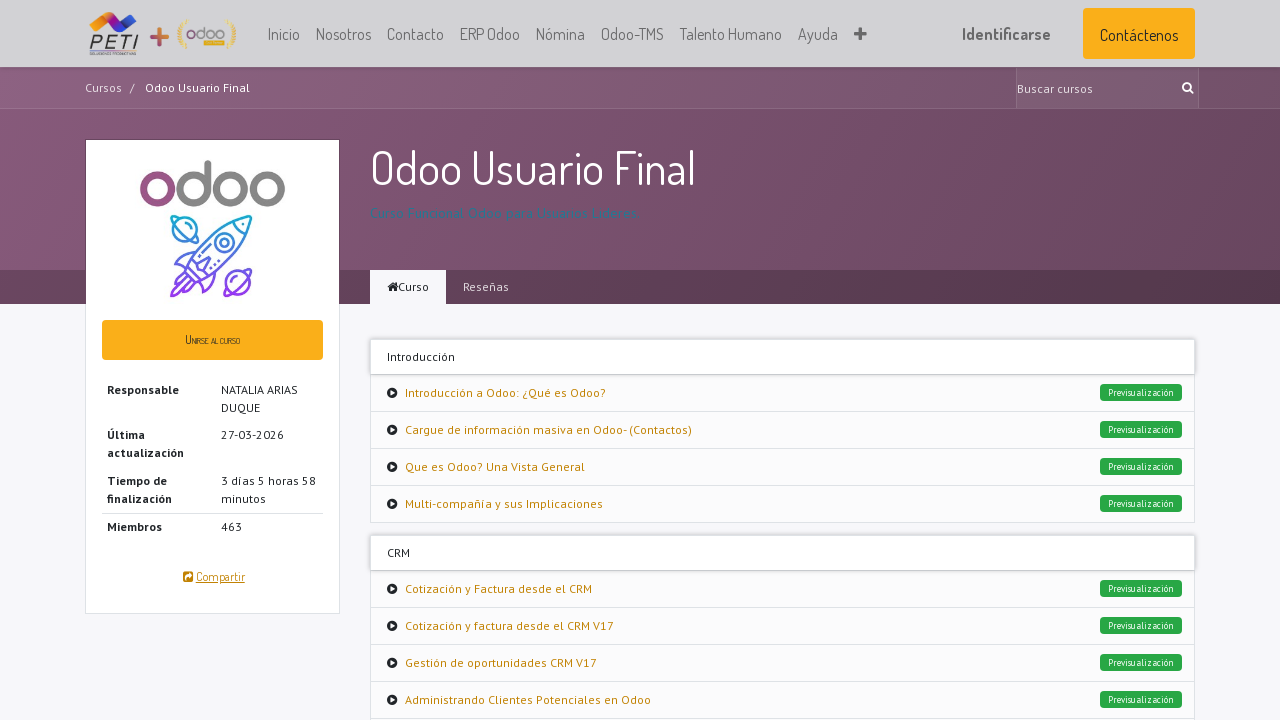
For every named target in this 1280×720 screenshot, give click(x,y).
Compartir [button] (212, 576)
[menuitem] (284, 34)
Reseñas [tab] (486, 286)
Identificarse (1006, 34)
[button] (860, 34)
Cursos (103, 87)
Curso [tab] (408, 286)
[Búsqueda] (1189, 88)
